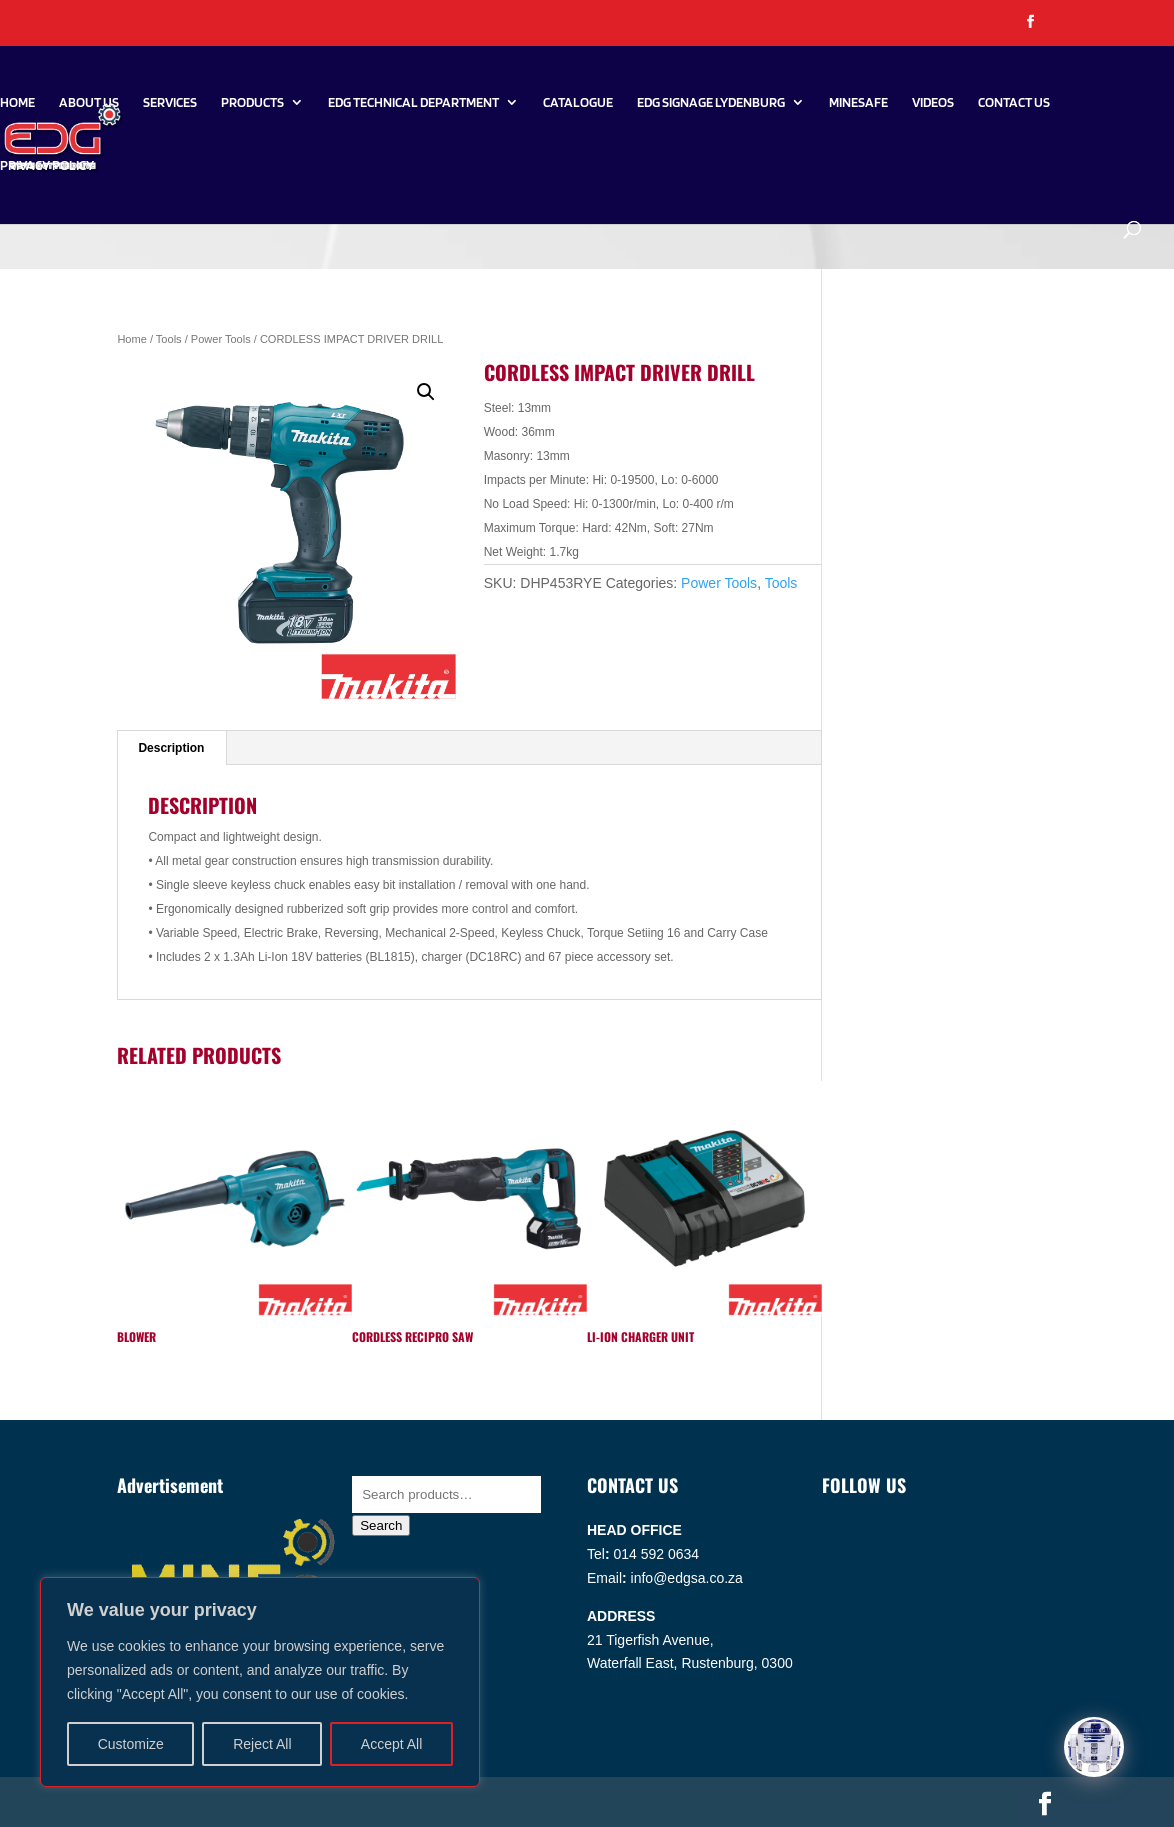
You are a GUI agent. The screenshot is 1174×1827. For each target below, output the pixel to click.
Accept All (391, 1744)
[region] (260, 1682)
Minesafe (858, 102)
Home (17, 102)
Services (170, 102)
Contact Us (1014, 102)
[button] (426, 392)
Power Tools (221, 339)
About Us (89, 102)
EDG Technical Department (413, 102)
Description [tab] (171, 748)
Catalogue (578, 102)
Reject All (262, 1744)
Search (381, 1525)
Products (252, 102)
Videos (933, 102)
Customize (131, 1744)
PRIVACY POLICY (47, 165)
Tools (169, 339)
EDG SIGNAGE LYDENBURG (711, 102)
